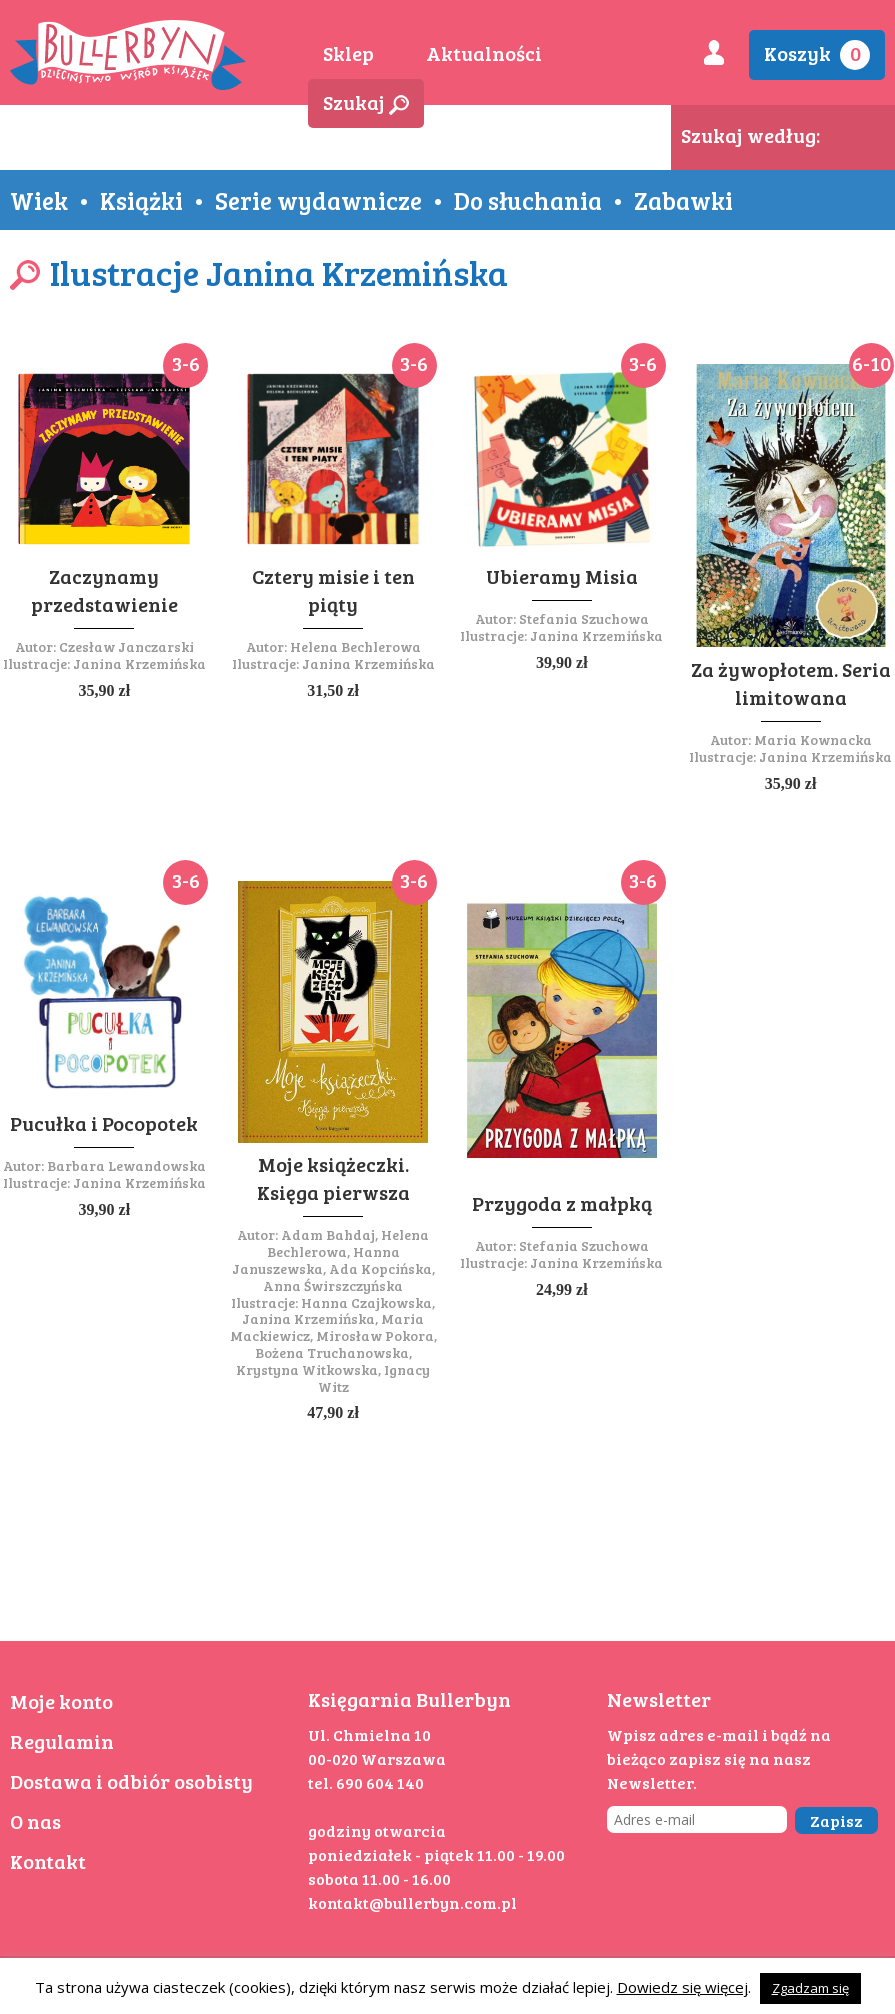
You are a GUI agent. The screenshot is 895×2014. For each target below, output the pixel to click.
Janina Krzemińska (139, 663)
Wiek (39, 200)
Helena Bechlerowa (355, 646)
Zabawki (683, 200)
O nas (35, 1821)
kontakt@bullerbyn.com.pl (412, 1902)
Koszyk (817, 54)
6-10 (871, 363)
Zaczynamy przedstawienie (104, 590)
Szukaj (366, 102)
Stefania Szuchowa (584, 618)
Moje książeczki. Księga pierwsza (333, 1178)
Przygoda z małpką (562, 1203)
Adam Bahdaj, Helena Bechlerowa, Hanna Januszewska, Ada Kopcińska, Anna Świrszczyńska (333, 1259)
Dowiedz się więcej (682, 1987)
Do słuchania (528, 200)
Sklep (348, 53)
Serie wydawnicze (318, 200)
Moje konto (61, 1701)
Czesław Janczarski (126, 646)
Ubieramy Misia (562, 576)
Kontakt (48, 1861)
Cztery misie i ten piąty (333, 590)
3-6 (186, 363)
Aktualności (484, 53)
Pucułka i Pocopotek (104, 1123)
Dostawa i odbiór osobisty (131, 1781)
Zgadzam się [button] (810, 1988)
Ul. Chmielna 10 (369, 1734)
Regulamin (62, 1741)
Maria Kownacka (813, 739)
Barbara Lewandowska (126, 1165)
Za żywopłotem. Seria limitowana (791, 683)
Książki (141, 200)
